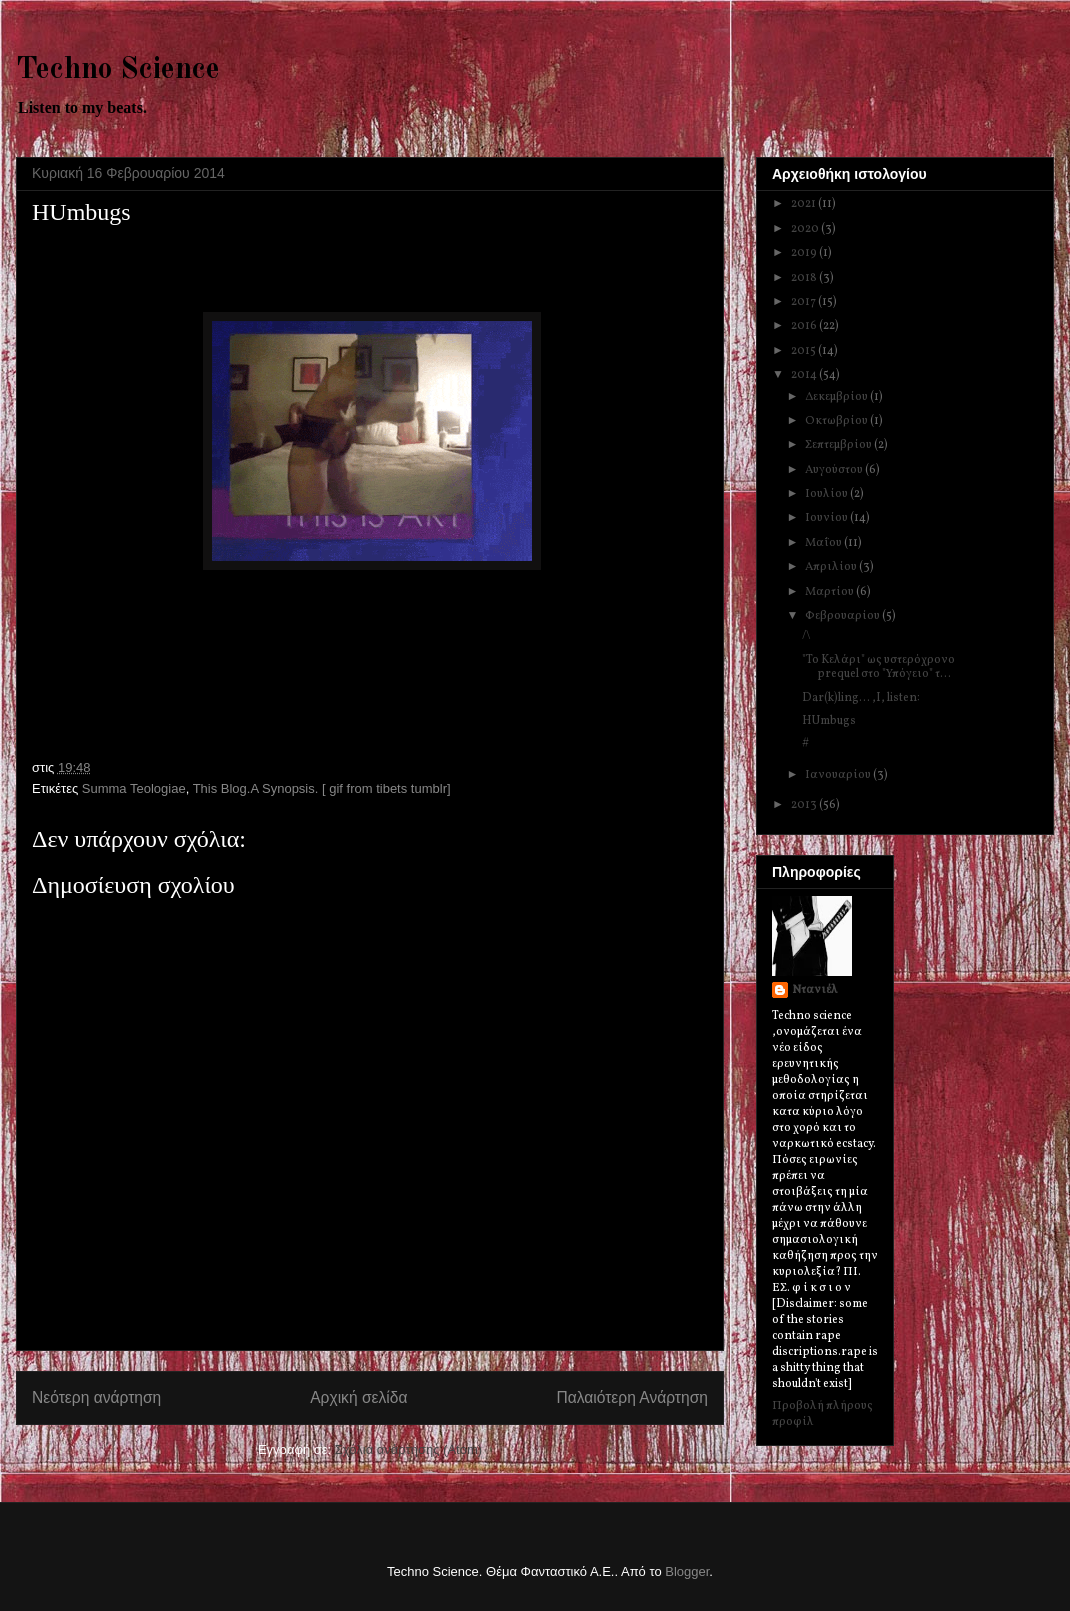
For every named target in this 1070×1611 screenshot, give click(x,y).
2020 (806, 229)
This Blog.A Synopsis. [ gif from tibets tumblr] (322, 788)
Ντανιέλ (815, 990)
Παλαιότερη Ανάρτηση (632, 1397)
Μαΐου (824, 543)
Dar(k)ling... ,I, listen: (861, 698)
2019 (805, 253)
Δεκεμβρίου (837, 397)
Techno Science (118, 70)
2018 (805, 278)
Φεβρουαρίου (843, 616)
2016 (805, 326)
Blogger (687, 1571)
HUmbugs (829, 721)
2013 (805, 805)
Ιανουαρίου (839, 775)
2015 (804, 351)
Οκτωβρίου (837, 421)
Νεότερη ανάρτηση (96, 1397)
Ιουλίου (827, 494)
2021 (804, 204)
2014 (805, 375)
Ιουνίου (827, 518)
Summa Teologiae (134, 788)
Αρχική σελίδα (358, 1397)
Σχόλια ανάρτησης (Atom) (408, 1449)
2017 (804, 302)
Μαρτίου (830, 592)
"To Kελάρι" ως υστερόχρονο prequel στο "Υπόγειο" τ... (878, 667)
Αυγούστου (835, 470)
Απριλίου (832, 567)
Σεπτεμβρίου (839, 445)
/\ (806, 636)
